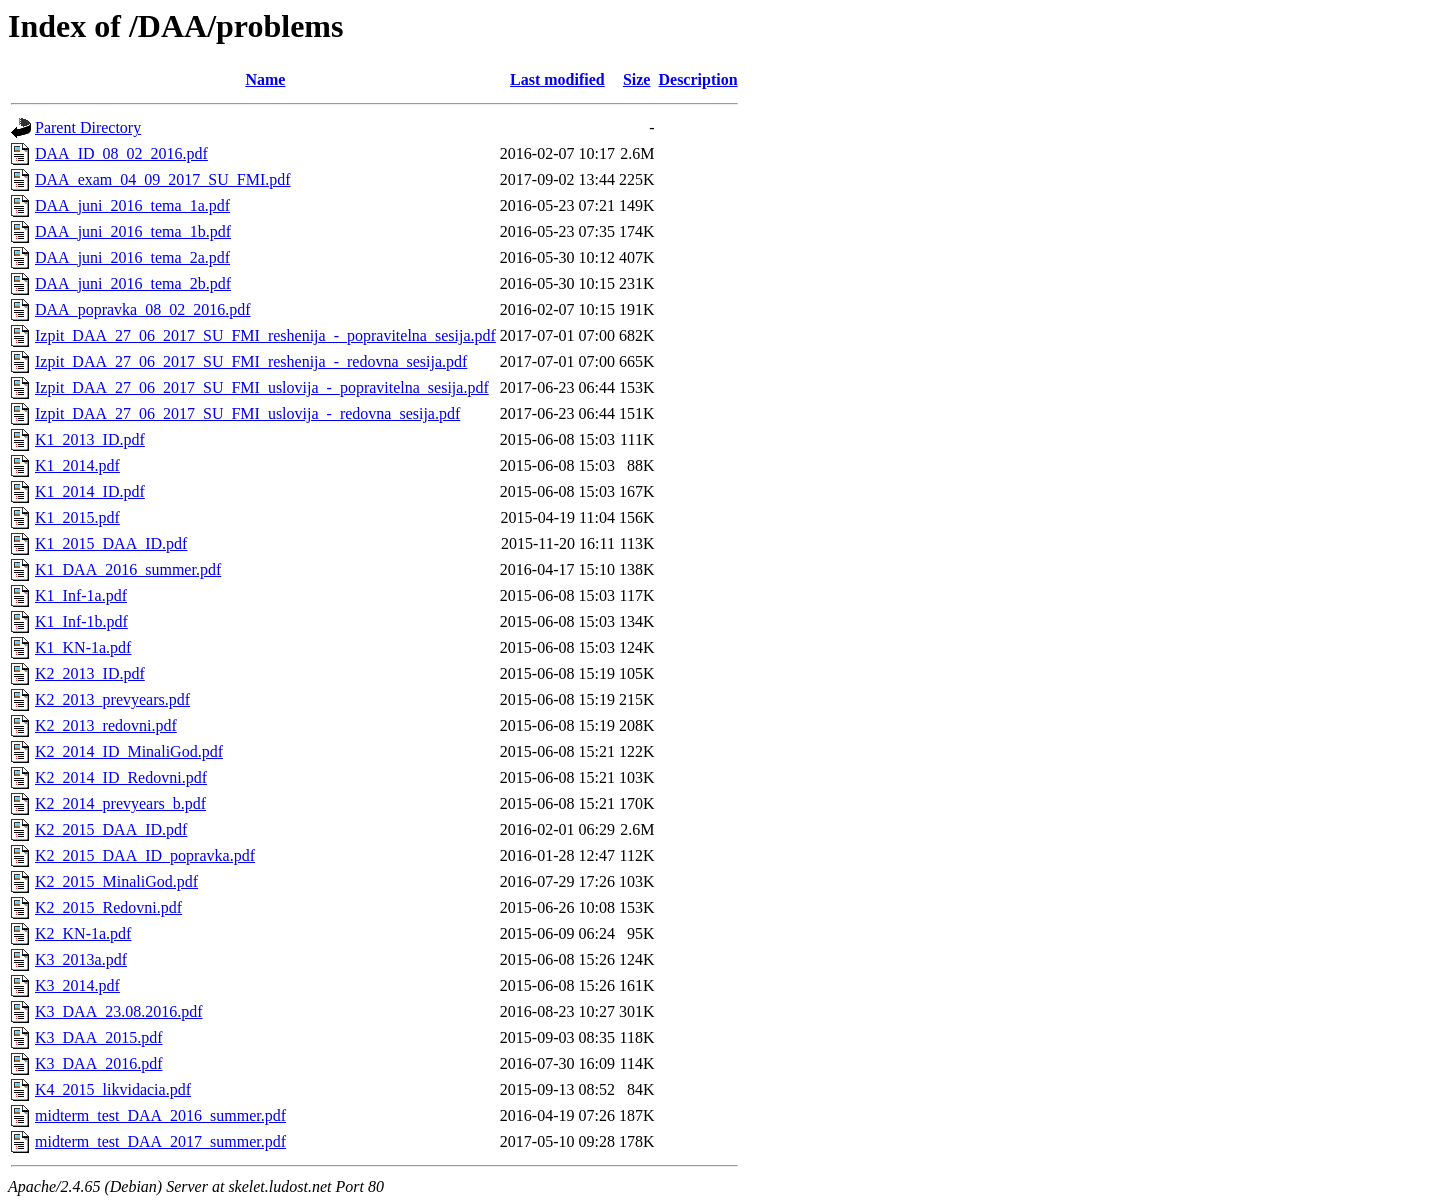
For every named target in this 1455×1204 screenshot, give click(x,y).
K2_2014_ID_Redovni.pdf (121, 777)
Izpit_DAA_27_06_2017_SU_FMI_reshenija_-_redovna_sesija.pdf (251, 361)
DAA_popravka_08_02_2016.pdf (143, 309)
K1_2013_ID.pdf (90, 439)
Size (637, 79)
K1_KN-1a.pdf (83, 647)
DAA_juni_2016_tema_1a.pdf (132, 205)
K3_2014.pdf (77, 985)
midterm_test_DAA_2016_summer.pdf (160, 1115)
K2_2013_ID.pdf (90, 673)
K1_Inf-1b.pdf (81, 621)
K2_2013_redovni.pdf (106, 725)
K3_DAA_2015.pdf (99, 1037)
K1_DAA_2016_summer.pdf (128, 569)
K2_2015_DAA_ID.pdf (111, 829)
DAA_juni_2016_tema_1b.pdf (133, 231)
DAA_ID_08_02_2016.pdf (121, 153)
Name (265, 79)
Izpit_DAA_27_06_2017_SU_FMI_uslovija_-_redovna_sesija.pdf (247, 413)
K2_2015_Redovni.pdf (108, 907)
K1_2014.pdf (77, 465)
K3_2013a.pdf (81, 959)
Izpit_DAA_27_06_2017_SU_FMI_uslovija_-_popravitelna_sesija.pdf (262, 387)
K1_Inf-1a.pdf (81, 595)
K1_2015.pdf (77, 517)
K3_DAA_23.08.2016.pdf (119, 1011)
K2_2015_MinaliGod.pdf (116, 881)
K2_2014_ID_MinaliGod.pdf (129, 751)
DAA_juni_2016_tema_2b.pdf (133, 283)
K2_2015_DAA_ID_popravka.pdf (145, 855)
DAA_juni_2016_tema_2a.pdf (132, 257)
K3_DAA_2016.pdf (99, 1063)
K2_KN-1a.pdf (83, 933)
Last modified (557, 79)
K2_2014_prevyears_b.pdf (120, 803)
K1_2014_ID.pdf (90, 491)
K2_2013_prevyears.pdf (112, 699)
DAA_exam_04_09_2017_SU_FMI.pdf (163, 179)
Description (697, 79)
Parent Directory (88, 127)
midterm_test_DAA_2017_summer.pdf (160, 1141)
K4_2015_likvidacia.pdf (113, 1089)
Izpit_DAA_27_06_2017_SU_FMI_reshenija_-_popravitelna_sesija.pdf (265, 335)
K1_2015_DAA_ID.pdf (111, 543)
